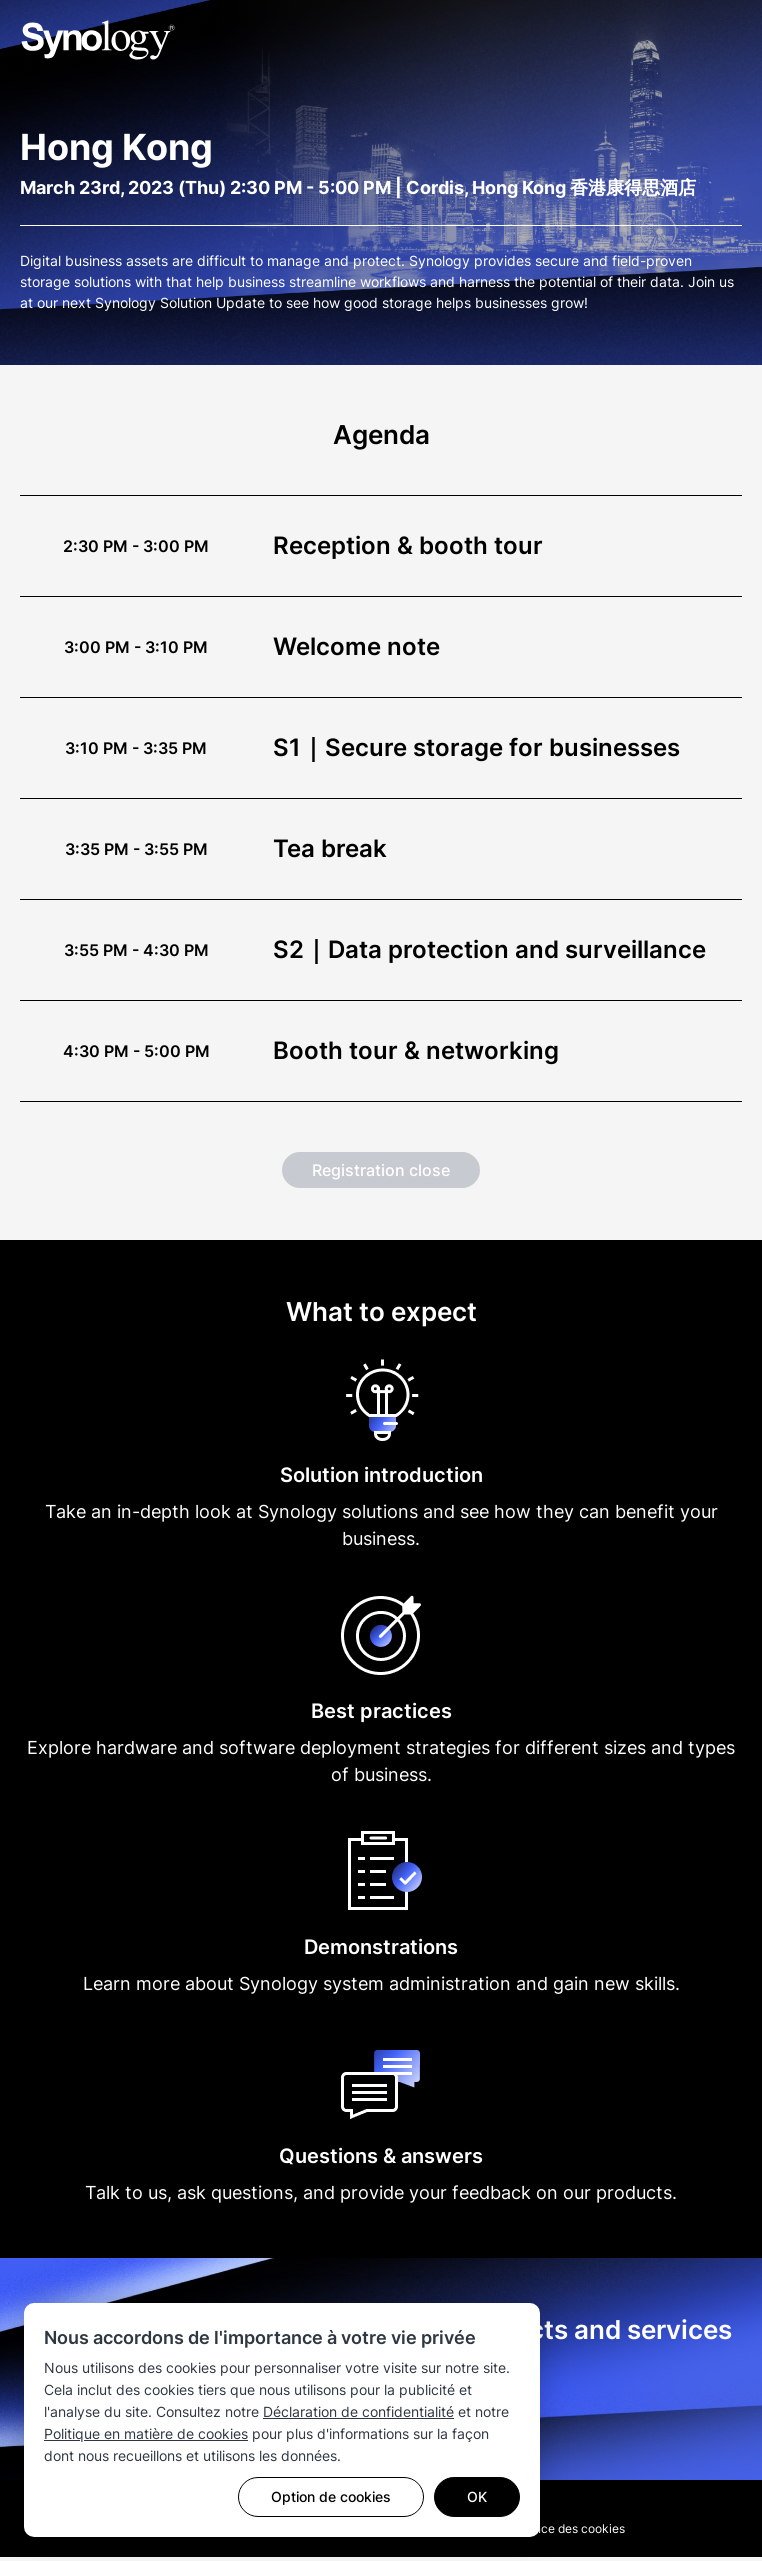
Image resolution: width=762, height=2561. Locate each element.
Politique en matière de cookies (146, 2433)
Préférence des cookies (559, 2532)
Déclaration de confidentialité (358, 2411)
